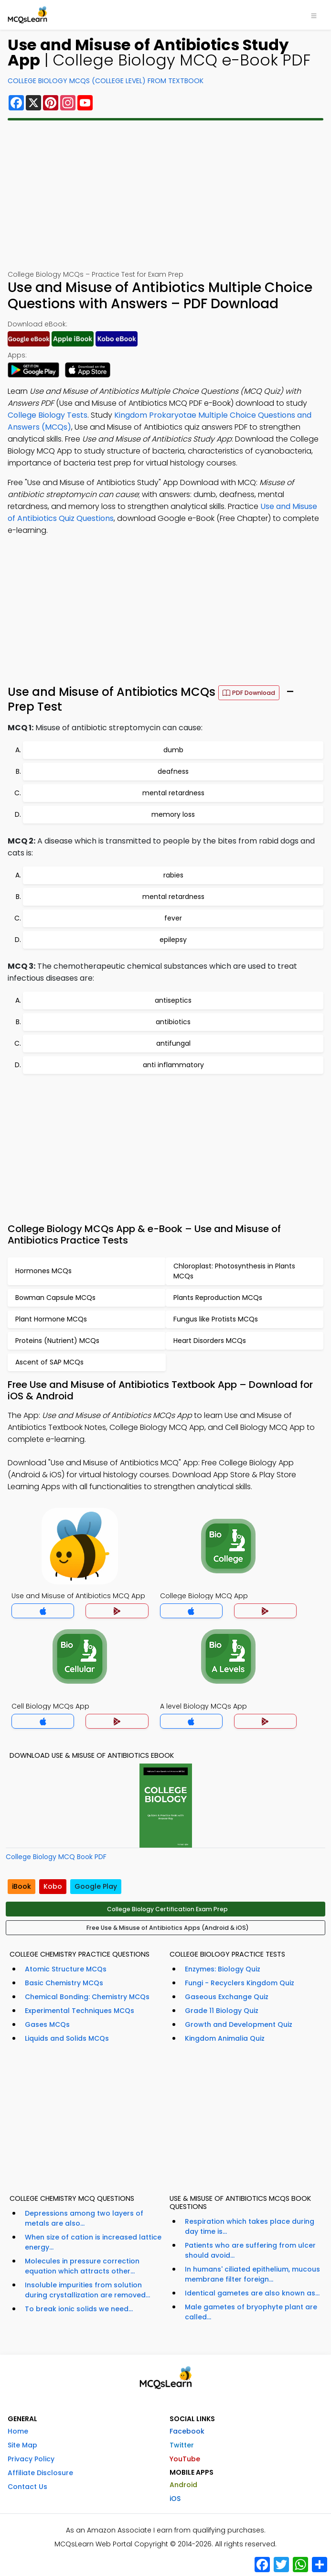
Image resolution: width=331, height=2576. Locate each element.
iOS (175, 2498)
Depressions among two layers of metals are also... (84, 2218)
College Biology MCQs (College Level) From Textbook (105, 81)
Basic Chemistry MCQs (64, 1983)
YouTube (185, 2459)
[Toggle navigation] (313, 15)
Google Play (96, 1886)
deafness (173, 771)
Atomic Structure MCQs (66, 1969)
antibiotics (173, 1022)
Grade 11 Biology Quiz (221, 2010)
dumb (173, 750)
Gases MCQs (47, 2024)
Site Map (22, 2445)
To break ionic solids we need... (79, 2309)
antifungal (173, 1043)
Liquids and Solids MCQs (67, 2038)
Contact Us (27, 2486)
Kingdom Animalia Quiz (225, 2038)
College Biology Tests (47, 415)
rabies (173, 875)
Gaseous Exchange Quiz (226, 1997)
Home (18, 2431)
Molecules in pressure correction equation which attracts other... (82, 2266)
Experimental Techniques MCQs (79, 2010)
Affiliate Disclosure (40, 2473)
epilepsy (173, 939)
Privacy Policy (31, 2459)
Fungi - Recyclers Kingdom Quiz (239, 1983)
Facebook (187, 2431)
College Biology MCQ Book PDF (56, 1857)
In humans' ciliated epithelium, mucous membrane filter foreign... (252, 2274)
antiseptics (173, 1000)
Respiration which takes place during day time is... (249, 2226)
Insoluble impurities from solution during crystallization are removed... (87, 2290)
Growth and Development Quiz (238, 2024)
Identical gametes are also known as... (252, 2293)
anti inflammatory (173, 1065)
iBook (21, 1886)
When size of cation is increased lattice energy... (93, 2242)
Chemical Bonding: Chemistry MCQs (87, 1997)
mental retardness (173, 793)
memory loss (173, 814)
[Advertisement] (165, 195)
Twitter (182, 2445)
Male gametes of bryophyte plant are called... (251, 2312)
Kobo (52, 1886)
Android (183, 2484)
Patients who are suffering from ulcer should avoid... (250, 2250)
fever (173, 918)
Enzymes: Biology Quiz (222, 1969)
